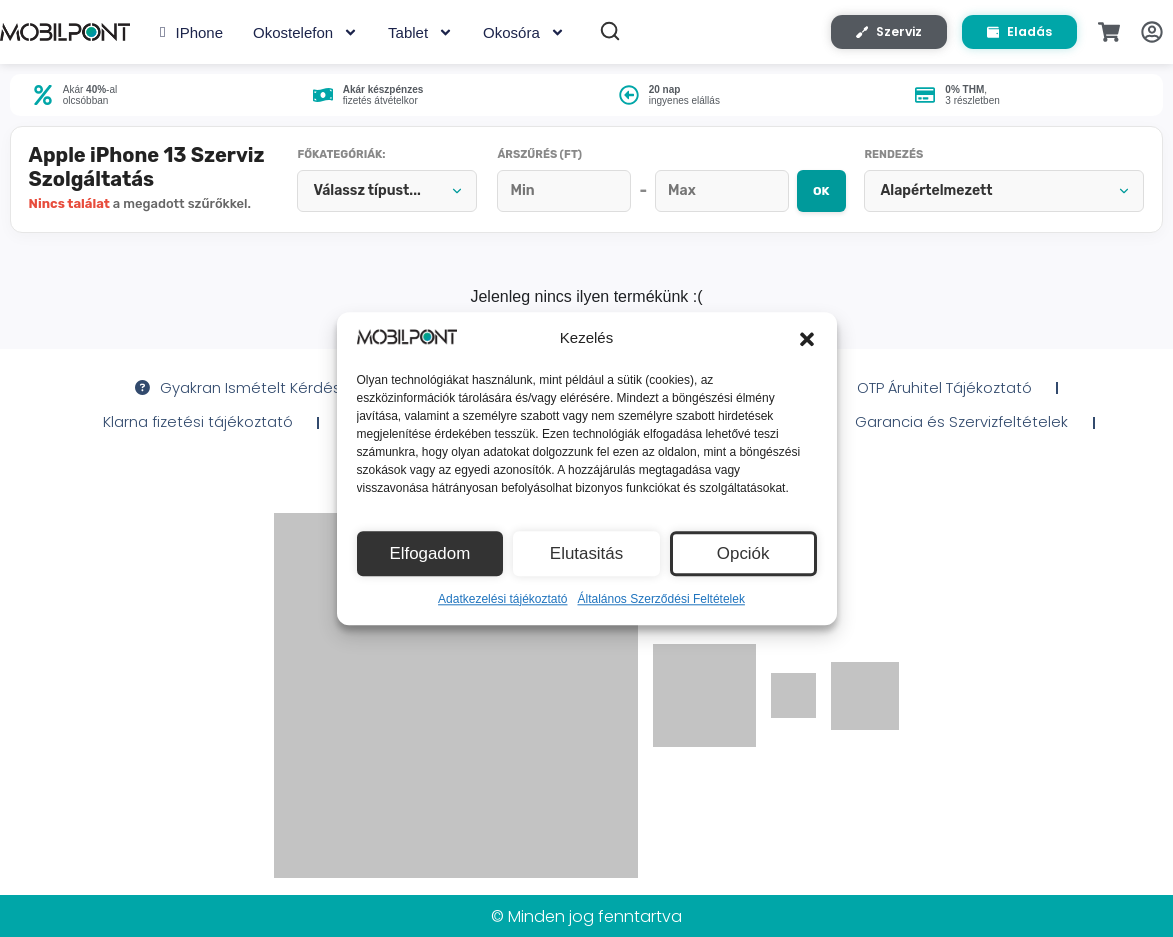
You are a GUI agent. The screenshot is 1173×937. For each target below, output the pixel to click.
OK (802, 200)
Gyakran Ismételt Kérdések (230, 402)
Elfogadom (430, 553)
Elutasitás (586, 553)
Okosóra (524, 35)
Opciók (743, 553)
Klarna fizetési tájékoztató (183, 438)
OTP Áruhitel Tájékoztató (956, 402)
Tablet (420, 35)
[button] (807, 339)
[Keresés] (610, 34)
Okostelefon (305, 35)
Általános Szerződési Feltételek (661, 599)
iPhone (191, 35)
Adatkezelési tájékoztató (502, 599)
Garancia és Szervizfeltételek (977, 438)
